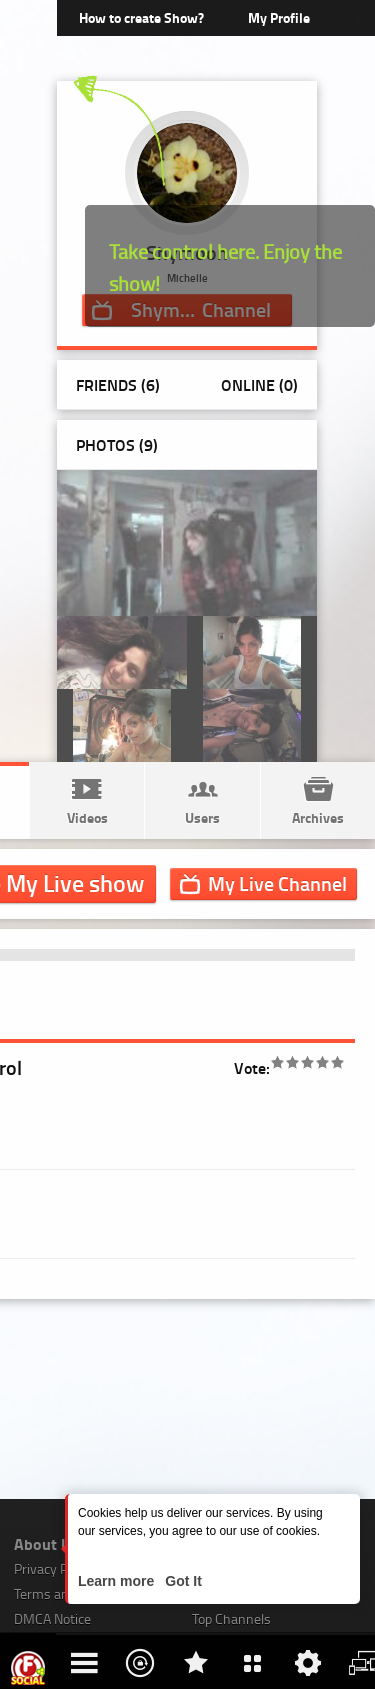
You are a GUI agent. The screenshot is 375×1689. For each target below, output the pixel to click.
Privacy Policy (54, 1568)
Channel (277, 883)
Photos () (117, 444)
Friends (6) (118, 384)
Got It (181, 1581)
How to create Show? (141, 17)
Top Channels (231, 1618)
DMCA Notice (52, 1618)
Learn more (118, 1581)
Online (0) (259, 384)
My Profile (279, 17)
